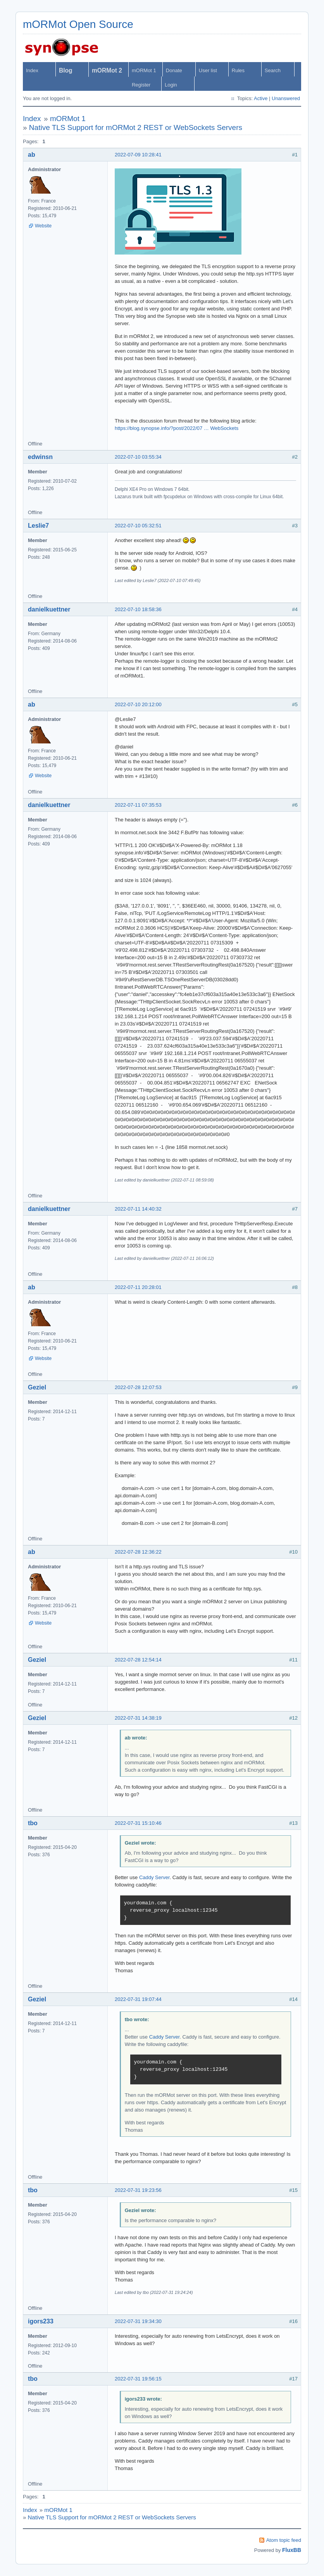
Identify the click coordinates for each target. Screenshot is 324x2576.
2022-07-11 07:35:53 (138, 805)
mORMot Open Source (78, 24)
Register (141, 85)
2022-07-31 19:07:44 (138, 1999)
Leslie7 (38, 525)
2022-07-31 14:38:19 (138, 1718)
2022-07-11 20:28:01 (138, 1287)
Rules (238, 70)
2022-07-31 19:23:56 (138, 2190)
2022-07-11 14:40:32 (138, 1209)
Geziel (37, 1387)
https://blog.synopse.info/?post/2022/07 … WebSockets (176, 428)
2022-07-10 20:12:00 (138, 704)
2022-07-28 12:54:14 (138, 1660)
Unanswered (286, 98)
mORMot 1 (144, 70)
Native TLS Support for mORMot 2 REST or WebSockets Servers (135, 127)
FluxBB (291, 2550)
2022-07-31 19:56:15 (138, 2379)
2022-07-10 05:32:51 (138, 525)
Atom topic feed (283, 2540)
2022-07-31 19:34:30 (138, 2321)
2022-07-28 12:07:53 (138, 1387)
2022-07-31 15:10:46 (138, 1823)
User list (208, 70)
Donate (174, 70)
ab (31, 154)
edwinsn (40, 457)
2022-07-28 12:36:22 (138, 1552)
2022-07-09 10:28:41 (138, 155)
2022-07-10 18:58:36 (138, 609)
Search (273, 70)
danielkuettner (49, 609)
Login (171, 85)
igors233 (40, 2321)
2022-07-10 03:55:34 (138, 457)
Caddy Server (154, 1877)
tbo (33, 1823)
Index (32, 70)
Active (260, 98)
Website (43, 226)
